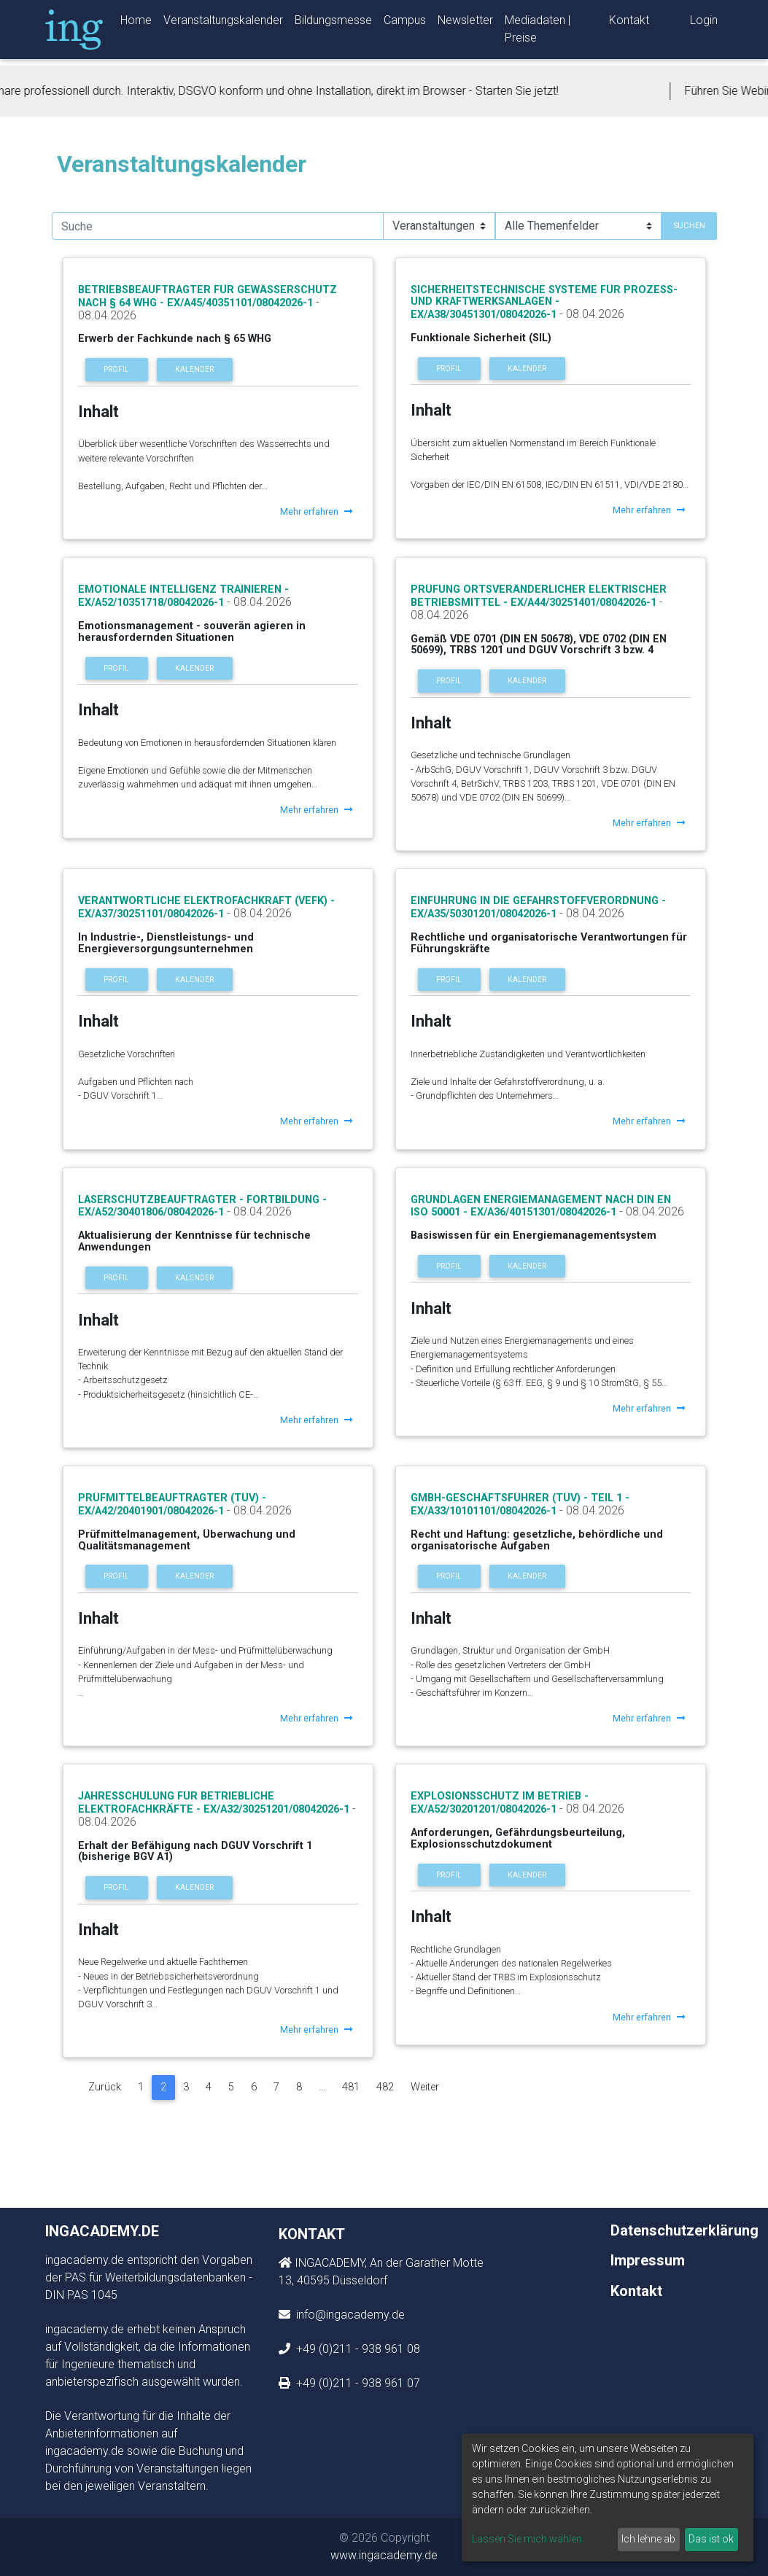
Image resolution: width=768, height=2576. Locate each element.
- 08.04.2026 (590, 314)
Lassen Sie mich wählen (527, 2539)
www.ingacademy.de (384, 2555)
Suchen (689, 225)
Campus (405, 23)
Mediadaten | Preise (537, 31)
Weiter (425, 2087)
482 (385, 2087)
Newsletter (465, 23)
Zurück (104, 2087)
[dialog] (607, 2497)
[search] (218, 226)
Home (136, 23)
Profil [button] (116, 369)
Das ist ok (711, 2539)
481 (351, 2087)
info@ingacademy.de (349, 2315)
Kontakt (629, 23)
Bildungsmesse (333, 23)
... (322, 2087)
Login (704, 23)
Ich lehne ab (648, 2539)
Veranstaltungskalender (223, 23)
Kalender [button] (194, 369)
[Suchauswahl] (439, 226)
